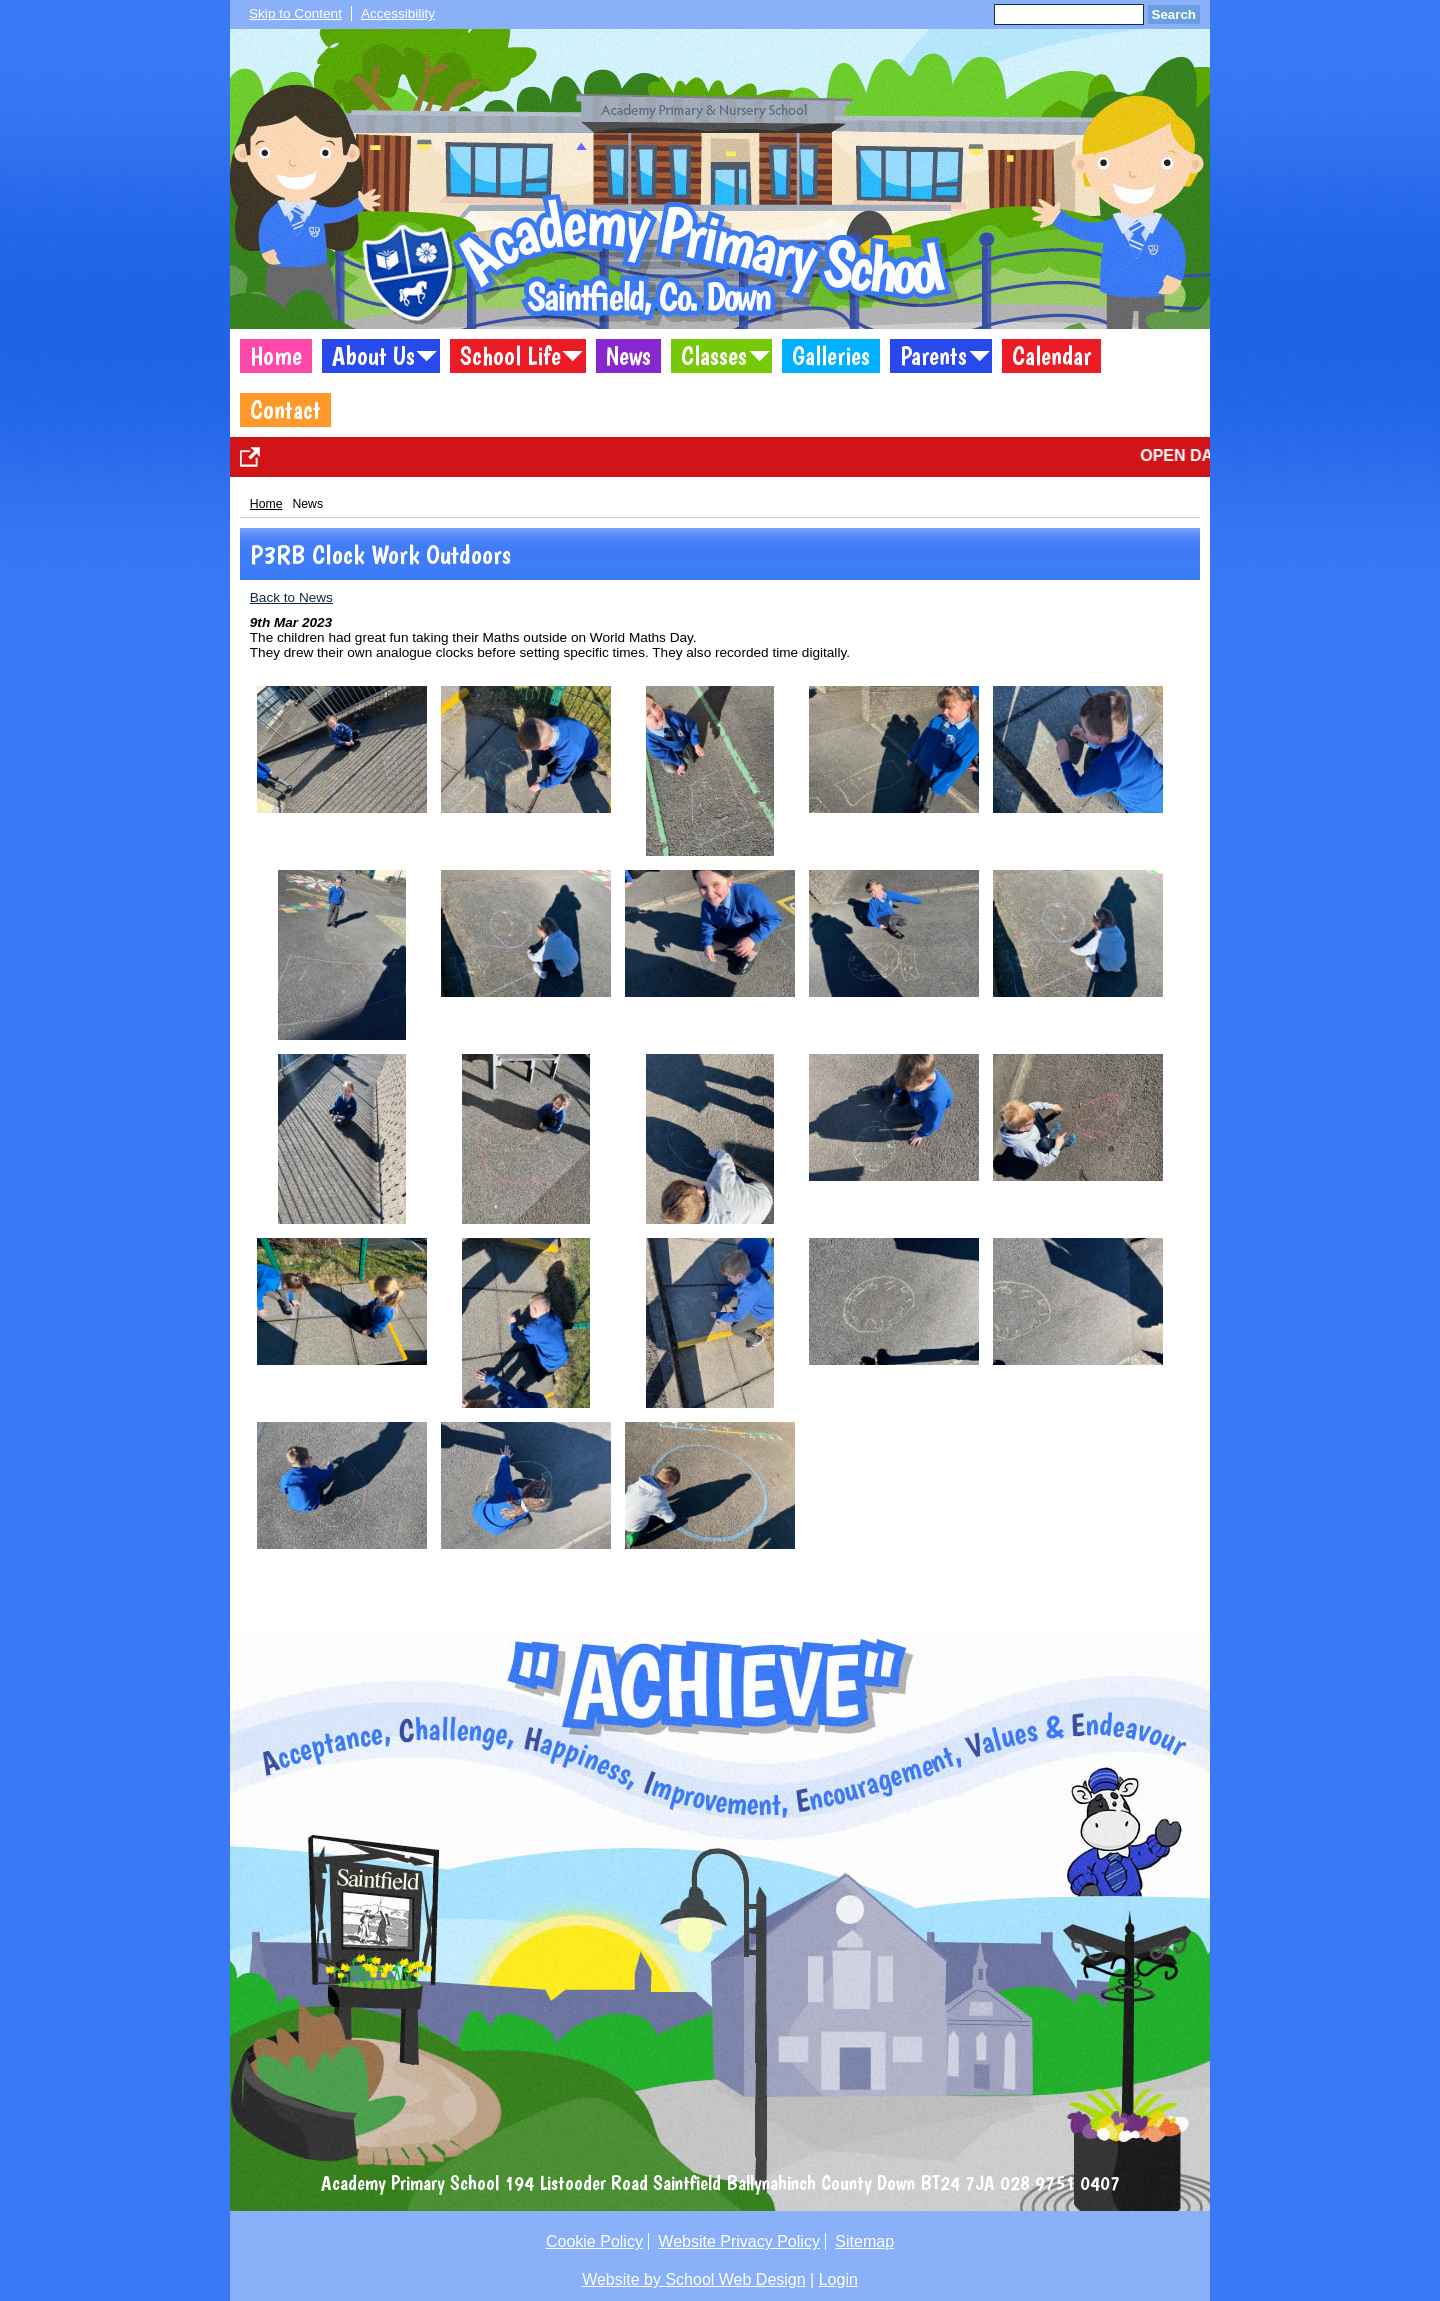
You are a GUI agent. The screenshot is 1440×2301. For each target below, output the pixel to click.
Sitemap (864, 2241)
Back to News (291, 597)
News (628, 356)
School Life (510, 356)
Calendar (1051, 356)
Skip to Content (295, 13)
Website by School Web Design (694, 2279)
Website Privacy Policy (739, 2241)
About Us (373, 356)
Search (1174, 14)
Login (838, 2279)
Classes (714, 356)
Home (276, 356)
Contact (285, 410)
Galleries (831, 356)
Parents (933, 356)
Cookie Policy (594, 2241)
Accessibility (398, 13)
